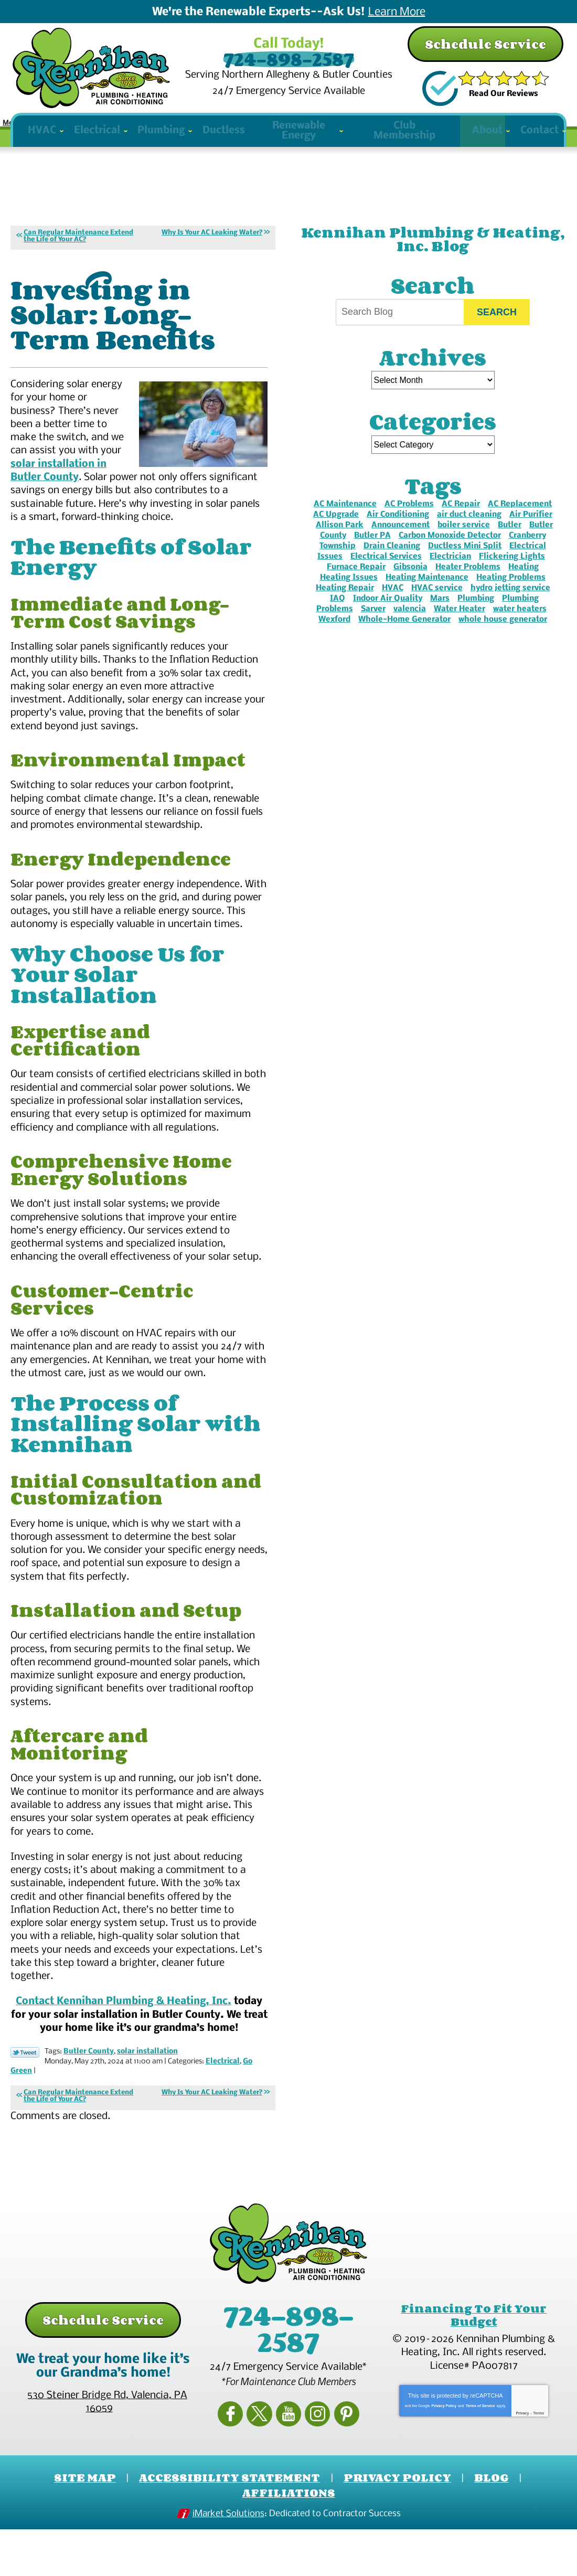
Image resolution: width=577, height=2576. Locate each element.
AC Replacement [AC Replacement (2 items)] (520, 522)
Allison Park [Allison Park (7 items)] (340, 543)
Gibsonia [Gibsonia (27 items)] (410, 585)
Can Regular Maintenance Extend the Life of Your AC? (78, 254)
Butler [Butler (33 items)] (509, 543)
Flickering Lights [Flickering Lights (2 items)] (512, 574)
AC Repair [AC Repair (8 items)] (461, 522)
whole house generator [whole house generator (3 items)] (502, 637)
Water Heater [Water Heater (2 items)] (459, 627)
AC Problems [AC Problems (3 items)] (409, 522)
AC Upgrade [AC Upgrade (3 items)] (336, 532)
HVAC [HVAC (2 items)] (392, 606)
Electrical (223, 2116)
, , (107, 2455)
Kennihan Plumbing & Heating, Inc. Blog (432, 257)
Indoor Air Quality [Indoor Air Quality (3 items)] (387, 616)
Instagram (313, 2463)
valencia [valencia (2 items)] (409, 627)
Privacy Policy (444, 2457)
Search (497, 330)
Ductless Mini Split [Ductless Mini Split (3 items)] (464, 564)
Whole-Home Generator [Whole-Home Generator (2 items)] (404, 637)
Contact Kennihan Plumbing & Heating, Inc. (123, 2055)
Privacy (522, 2464)
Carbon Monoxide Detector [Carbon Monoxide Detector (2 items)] (450, 553)
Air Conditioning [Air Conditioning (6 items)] (398, 532)
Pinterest (337, 2463)
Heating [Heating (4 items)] (523, 585)
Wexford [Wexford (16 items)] (334, 637)
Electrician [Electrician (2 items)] (450, 574)
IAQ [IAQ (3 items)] (337, 616)
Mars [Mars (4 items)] (440, 616)
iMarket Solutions (228, 2562)
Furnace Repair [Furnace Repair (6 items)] (356, 585)
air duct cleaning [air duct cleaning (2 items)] (469, 532)
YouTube (288, 2463)
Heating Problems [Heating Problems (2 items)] (511, 595)
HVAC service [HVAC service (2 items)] (437, 606)
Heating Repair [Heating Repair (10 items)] (345, 606)
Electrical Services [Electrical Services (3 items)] (386, 574)
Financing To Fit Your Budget (474, 2368)
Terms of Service (480, 2457)
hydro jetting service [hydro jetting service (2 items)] (510, 606)
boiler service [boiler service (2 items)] (463, 543)
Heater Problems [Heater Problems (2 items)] (467, 585)
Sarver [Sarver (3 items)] (373, 627)
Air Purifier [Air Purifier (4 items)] (530, 532)
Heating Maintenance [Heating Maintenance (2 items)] (427, 595)
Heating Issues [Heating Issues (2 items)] (349, 595)
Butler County (88, 2106)
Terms (538, 2464)
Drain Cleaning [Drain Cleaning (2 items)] (392, 564)
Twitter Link (24, 2106)
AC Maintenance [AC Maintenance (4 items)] (345, 522)
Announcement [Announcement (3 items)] (400, 543)
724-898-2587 (288, 60)
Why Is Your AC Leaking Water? (212, 250)
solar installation (147, 2106)
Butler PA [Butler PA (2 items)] (372, 553)
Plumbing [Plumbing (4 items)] (475, 616)
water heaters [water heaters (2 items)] (520, 627)
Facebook (239, 2463)
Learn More (396, 12)
